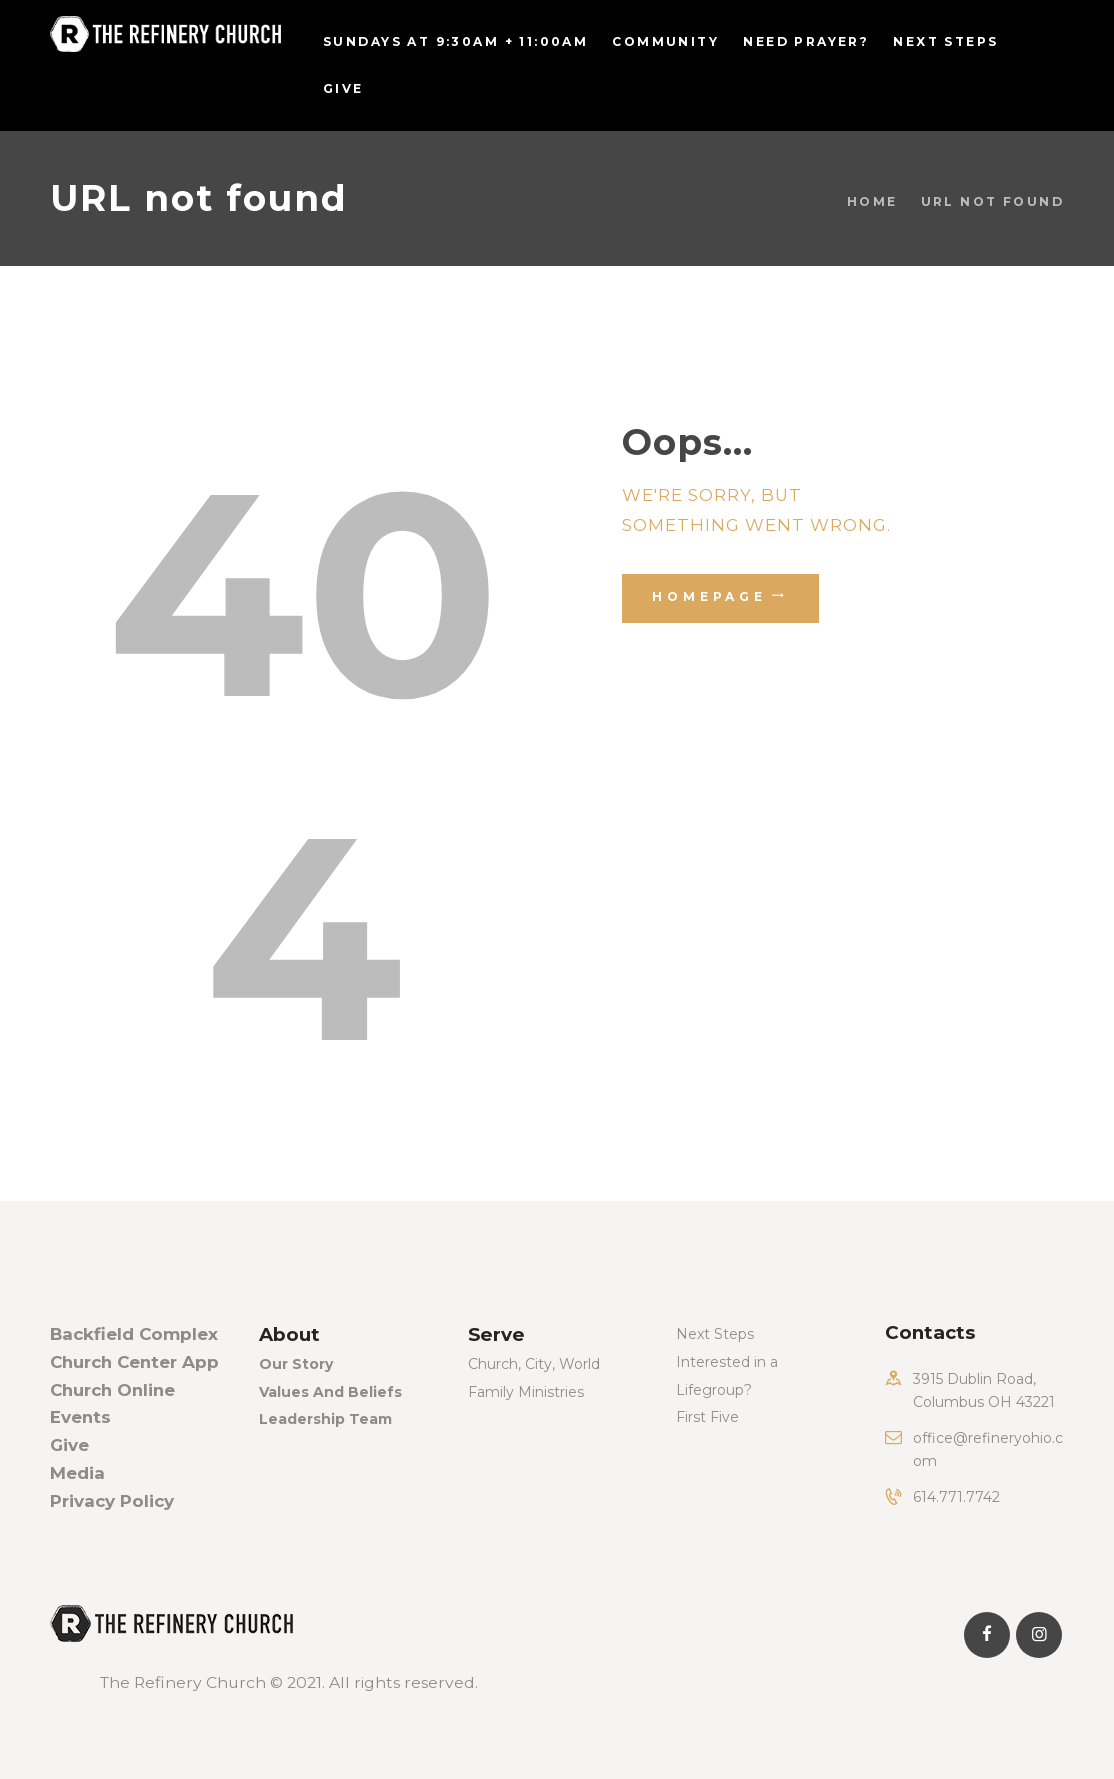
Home (872, 201)
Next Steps (715, 1334)
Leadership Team (325, 1419)
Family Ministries (526, 1392)
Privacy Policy (112, 1501)
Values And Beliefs (330, 1392)
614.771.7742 (956, 1497)
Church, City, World (534, 1364)
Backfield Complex (134, 1334)
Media (77, 1473)
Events (80, 1417)
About (289, 1334)
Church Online (112, 1390)
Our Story (296, 1364)
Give (69, 1445)
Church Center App (134, 1362)
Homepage (709, 596)
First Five (707, 1417)
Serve (496, 1334)
